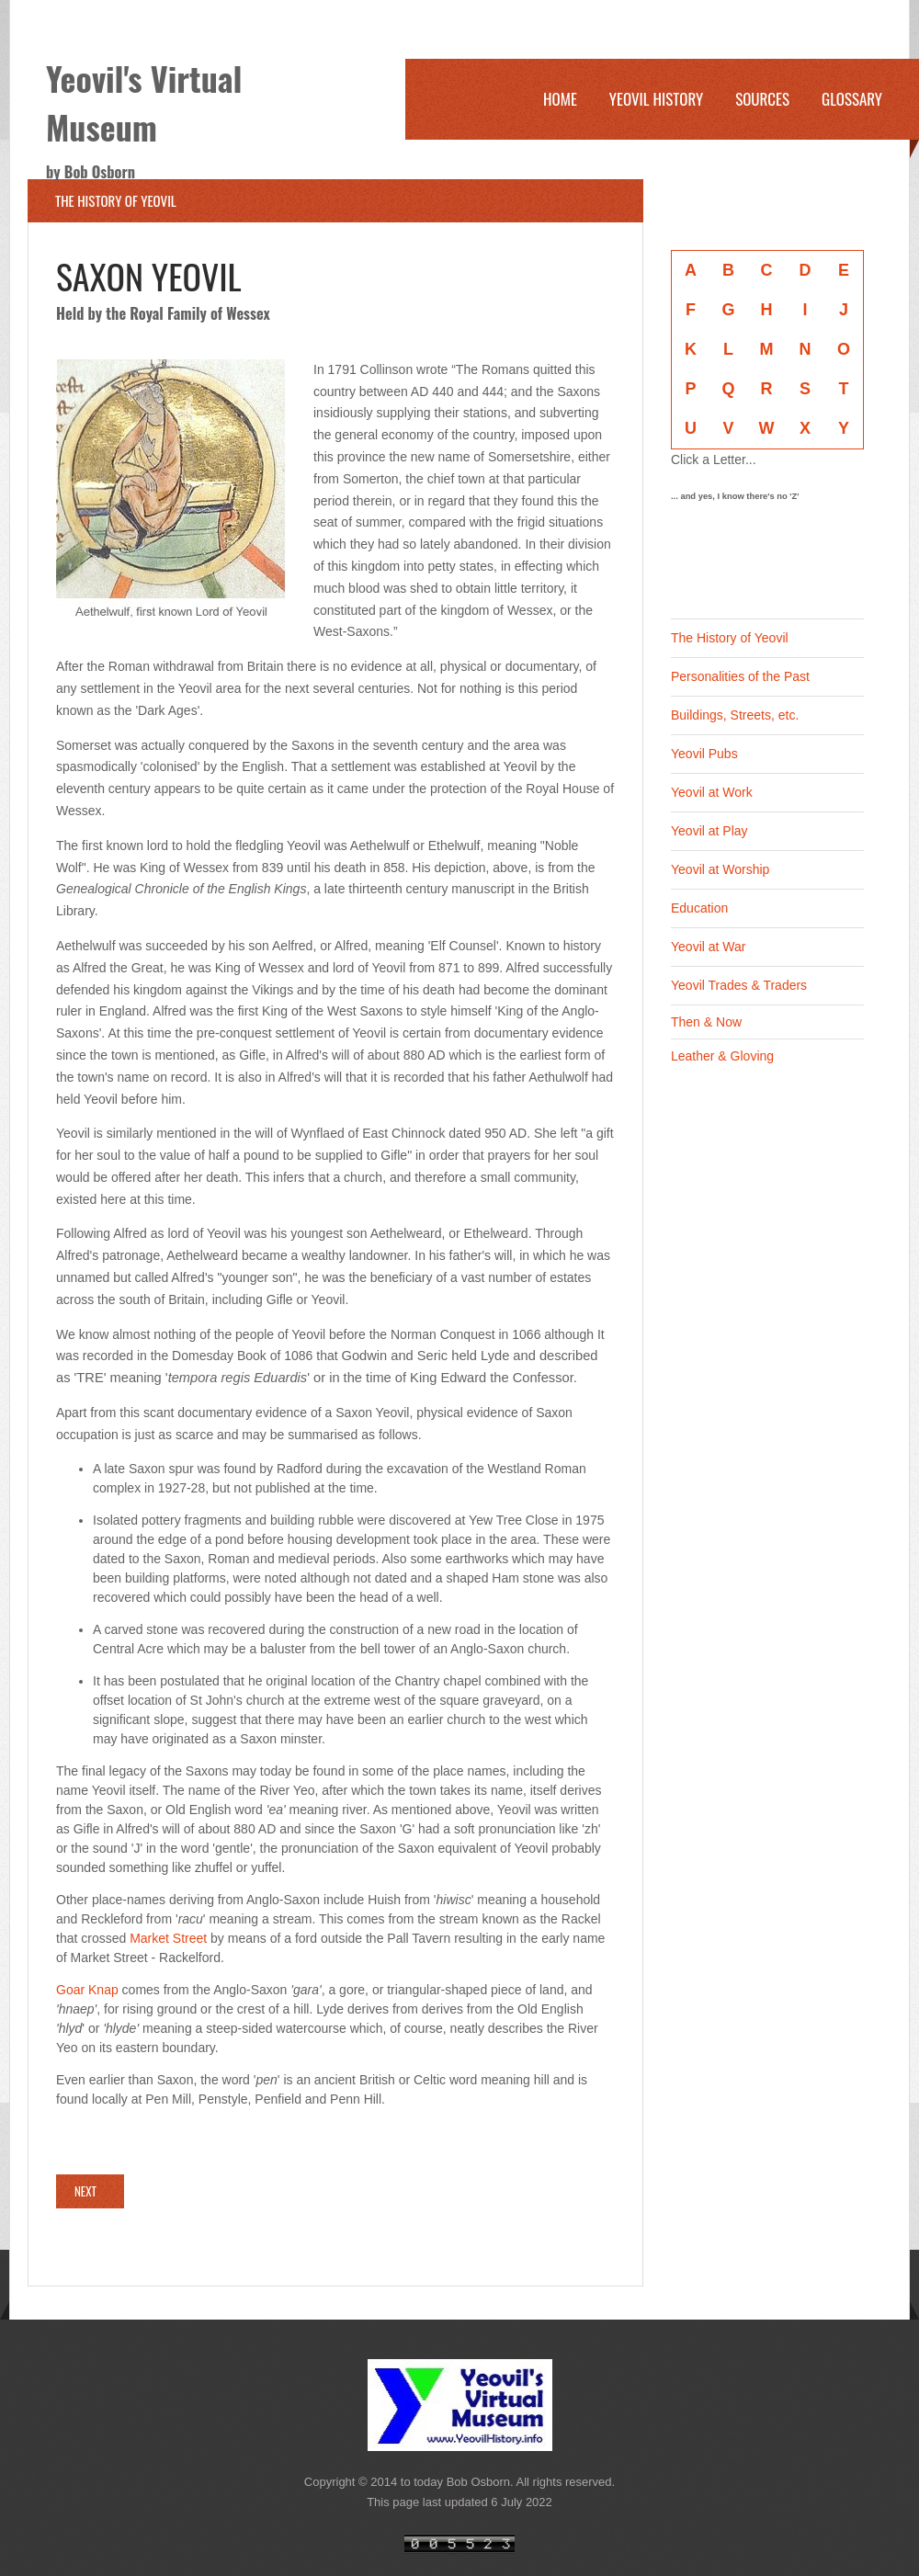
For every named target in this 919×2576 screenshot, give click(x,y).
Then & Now (706, 1022)
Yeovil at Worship (720, 869)
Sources (762, 98)
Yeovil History (656, 98)
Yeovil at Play (709, 830)
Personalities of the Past (740, 676)
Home (560, 98)
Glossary (852, 98)
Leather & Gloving (722, 1056)
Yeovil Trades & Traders (739, 985)
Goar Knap (87, 1989)
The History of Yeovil (730, 637)
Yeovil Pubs (704, 753)
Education (699, 908)
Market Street (168, 1938)
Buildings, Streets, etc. (735, 715)
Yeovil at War (708, 946)
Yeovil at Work (712, 792)
